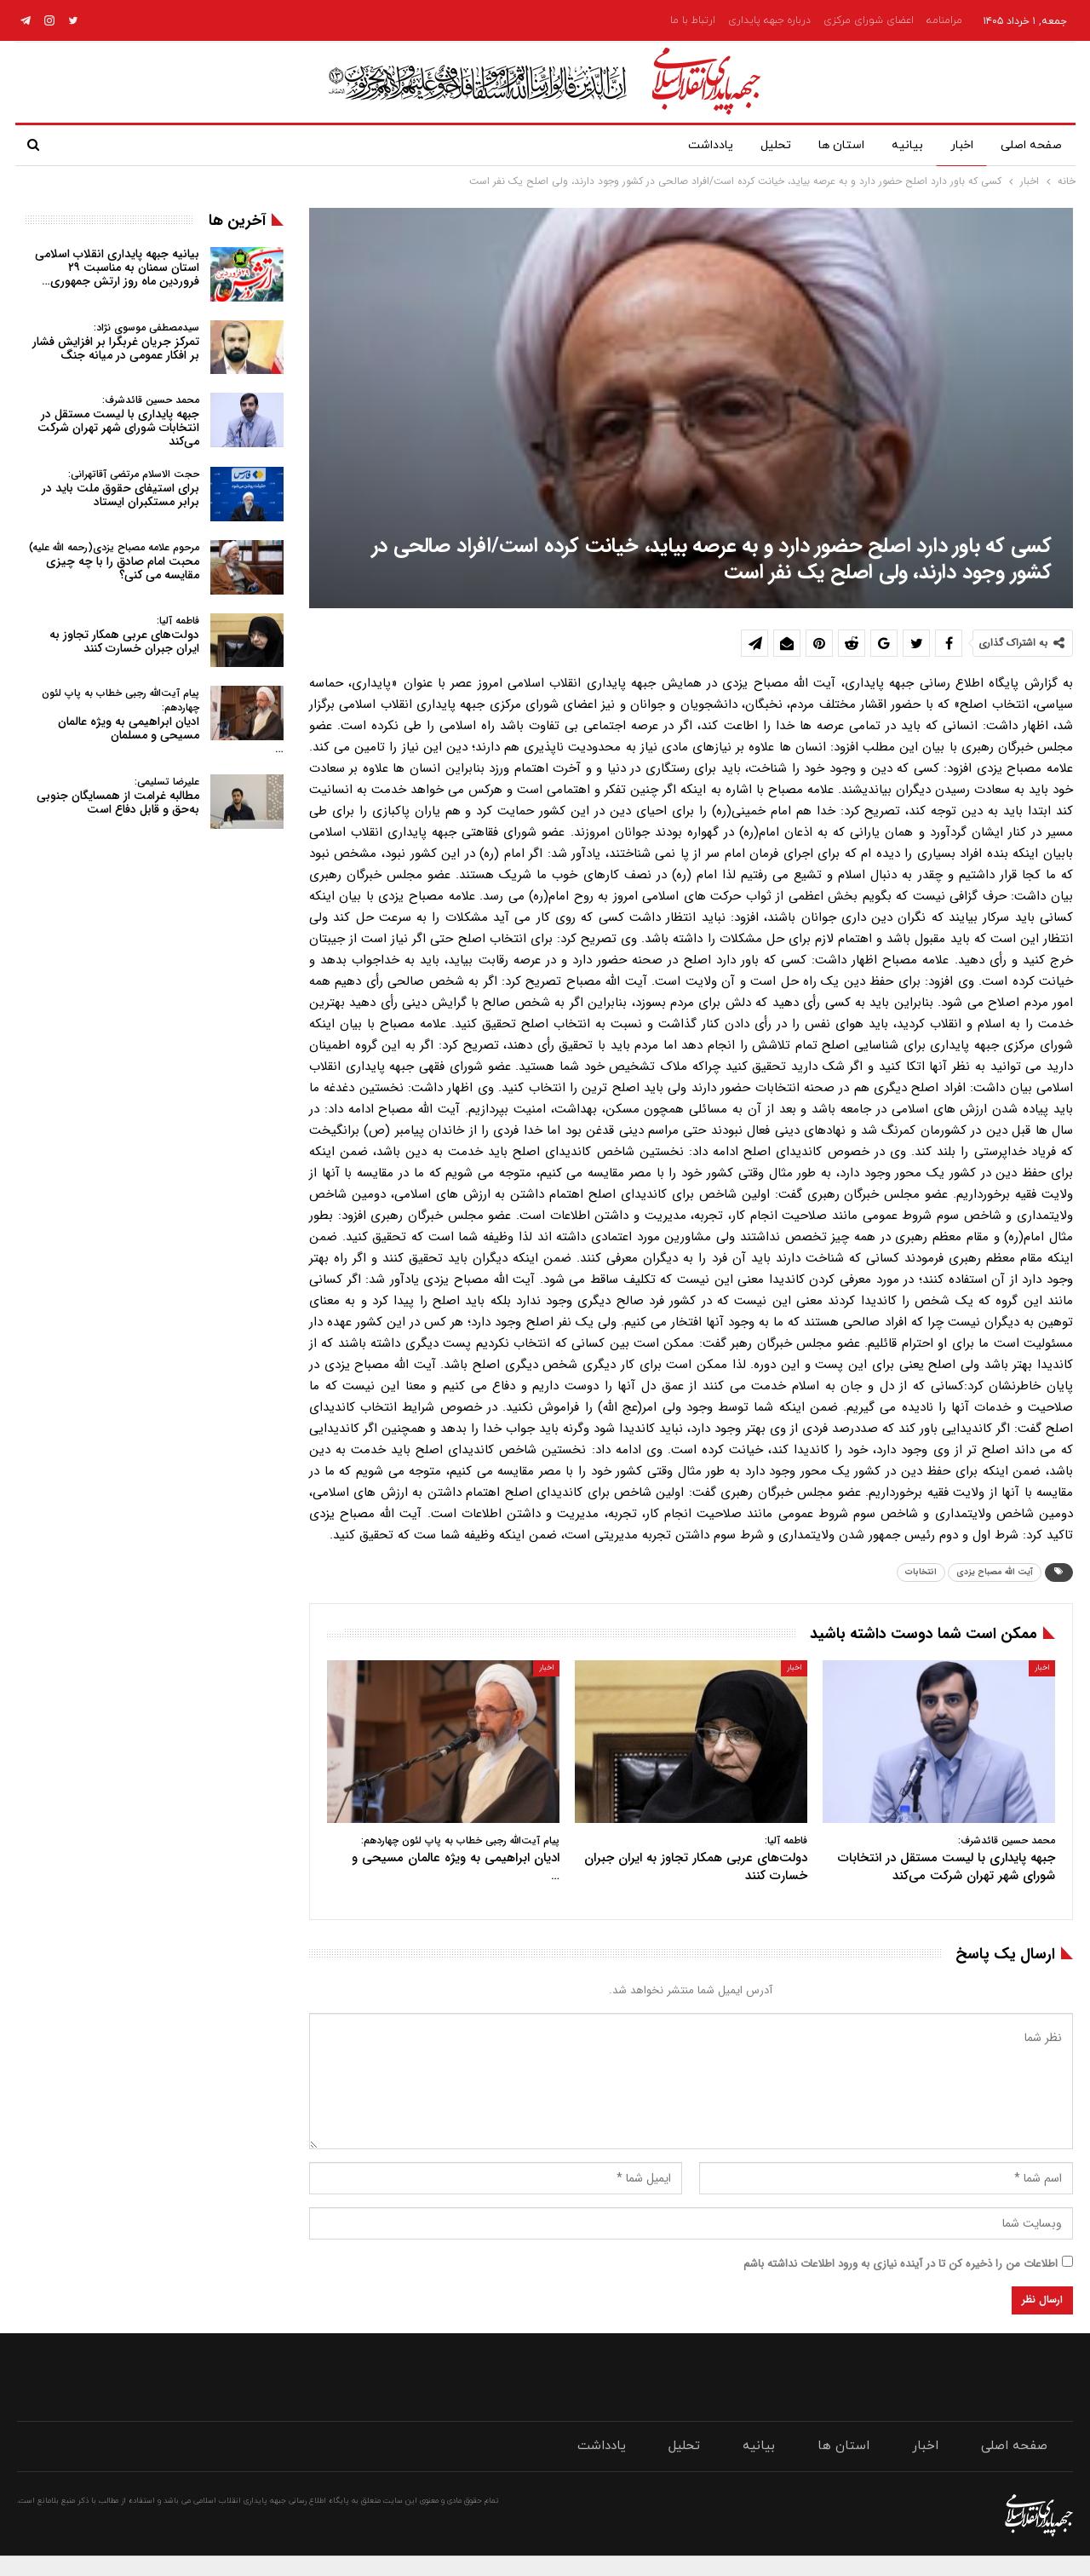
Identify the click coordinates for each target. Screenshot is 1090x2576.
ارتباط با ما (692, 20)
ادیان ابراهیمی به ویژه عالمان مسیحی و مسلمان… (163, 721)
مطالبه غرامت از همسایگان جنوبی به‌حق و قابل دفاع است (118, 796)
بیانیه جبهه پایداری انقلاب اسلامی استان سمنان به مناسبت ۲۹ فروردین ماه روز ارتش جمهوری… (117, 267)
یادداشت (693, 145)
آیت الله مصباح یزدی (994, 1572)
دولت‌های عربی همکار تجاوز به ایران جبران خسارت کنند (124, 635)
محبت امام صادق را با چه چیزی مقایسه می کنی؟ (114, 561)
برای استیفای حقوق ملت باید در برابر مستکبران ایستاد (120, 488)
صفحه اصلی (1031, 145)
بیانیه (900, 145)
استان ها (831, 145)
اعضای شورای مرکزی (868, 20)
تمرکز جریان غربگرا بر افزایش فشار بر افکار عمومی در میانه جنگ (115, 342)
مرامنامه (944, 20)
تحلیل (762, 145)
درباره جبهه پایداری (769, 20)
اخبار (958, 145)
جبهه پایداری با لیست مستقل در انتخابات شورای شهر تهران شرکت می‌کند (118, 421)
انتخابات (921, 1572)
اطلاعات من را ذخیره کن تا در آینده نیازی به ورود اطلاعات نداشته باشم (900, 2264)
